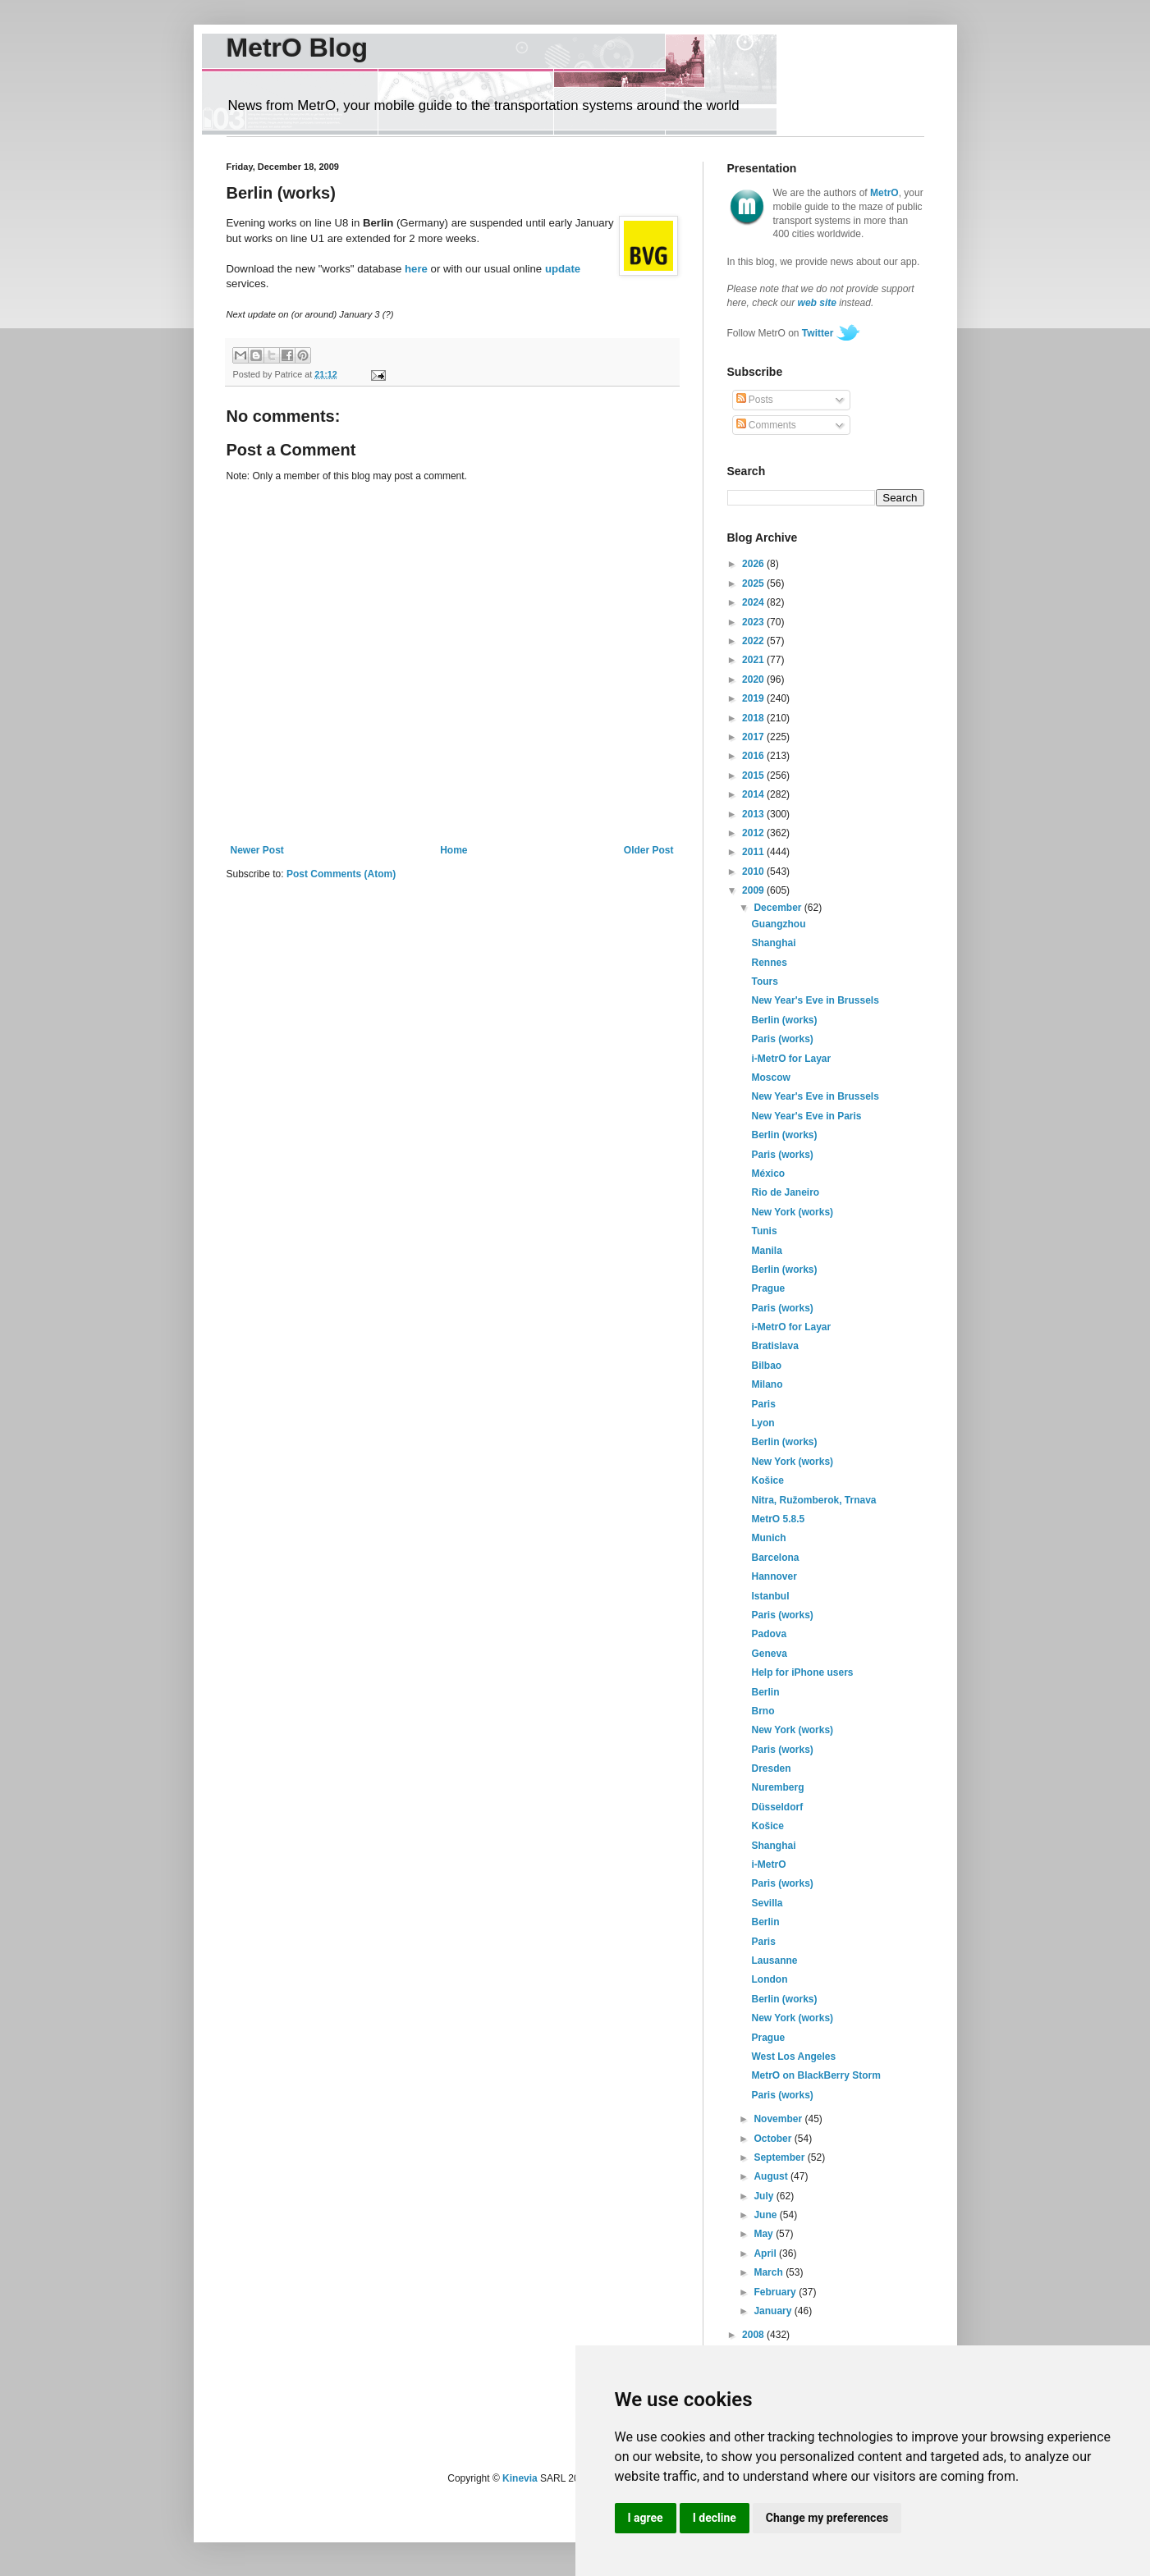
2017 (754, 737)
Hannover (773, 1576)
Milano (766, 1384)
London (769, 1979)
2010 (754, 871)
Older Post (649, 850)
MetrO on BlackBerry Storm (815, 2075)
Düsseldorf (777, 1807)
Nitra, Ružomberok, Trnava (813, 1500)
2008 (754, 2334)
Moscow (770, 1077)
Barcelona (775, 1557)
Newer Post (257, 850)
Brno (762, 1711)
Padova (768, 1634)
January (774, 2311)
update (562, 269)
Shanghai (773, 943)
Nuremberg (777, 1787)
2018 (754, 718)
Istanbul (770, 1596)
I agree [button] (645, 2517)
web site (817, 303)
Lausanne (774, 1960)
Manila (766, 1250)
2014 (754, 794)
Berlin (765, 1692)
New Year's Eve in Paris (806, 1116)
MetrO (884, 193)
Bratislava (774, 1346)
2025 (754, 583)
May (765, 2234)
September (780, 2157)
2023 (754, 622)
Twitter (817, 333)
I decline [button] (714, 2517)
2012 (754, 833)
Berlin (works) (784, 1020)
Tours (764, 981)
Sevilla (766, 1903)
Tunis (764, 1231)
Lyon (762, 1423)
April (766, 2253)
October (774, 2138)
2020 (754, 679)
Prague (768, 1288)
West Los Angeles (793, 2056)
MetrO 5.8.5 (777, 1519)
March (770, 2272)
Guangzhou (778, 924)
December (779, 907)
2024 (754, 602)
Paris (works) (782, 1039)
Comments (766, 425)
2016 (754, 756)
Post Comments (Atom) (341, 874)
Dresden (770, 1768)
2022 (754, 641)
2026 (754, 564)
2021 (754, 660)
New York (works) (792, 1212)
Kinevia (520, 2478)
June (766, 2215)
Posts (754, 399)
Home (453, 850)
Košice (767, 1480)
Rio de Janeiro (785, 1192)
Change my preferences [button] (827, 2517)
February (776, 2292)
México (768, 1173)
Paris (763, 1404)
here (416, 269)
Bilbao (766, 1365)
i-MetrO (768, 1864)
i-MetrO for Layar (791, 1058)
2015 (754, 775)
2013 (754, 814)
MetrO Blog (297, 47)
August (772, 2176)
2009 (754, 890)
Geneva (768, 1653)
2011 (754, 852)
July (765, 2196)
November (779, 2119)
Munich (768, 1538)
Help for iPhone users (802, 1672)
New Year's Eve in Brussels (814, 1000)
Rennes (768, 962)
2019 (754, 698)
